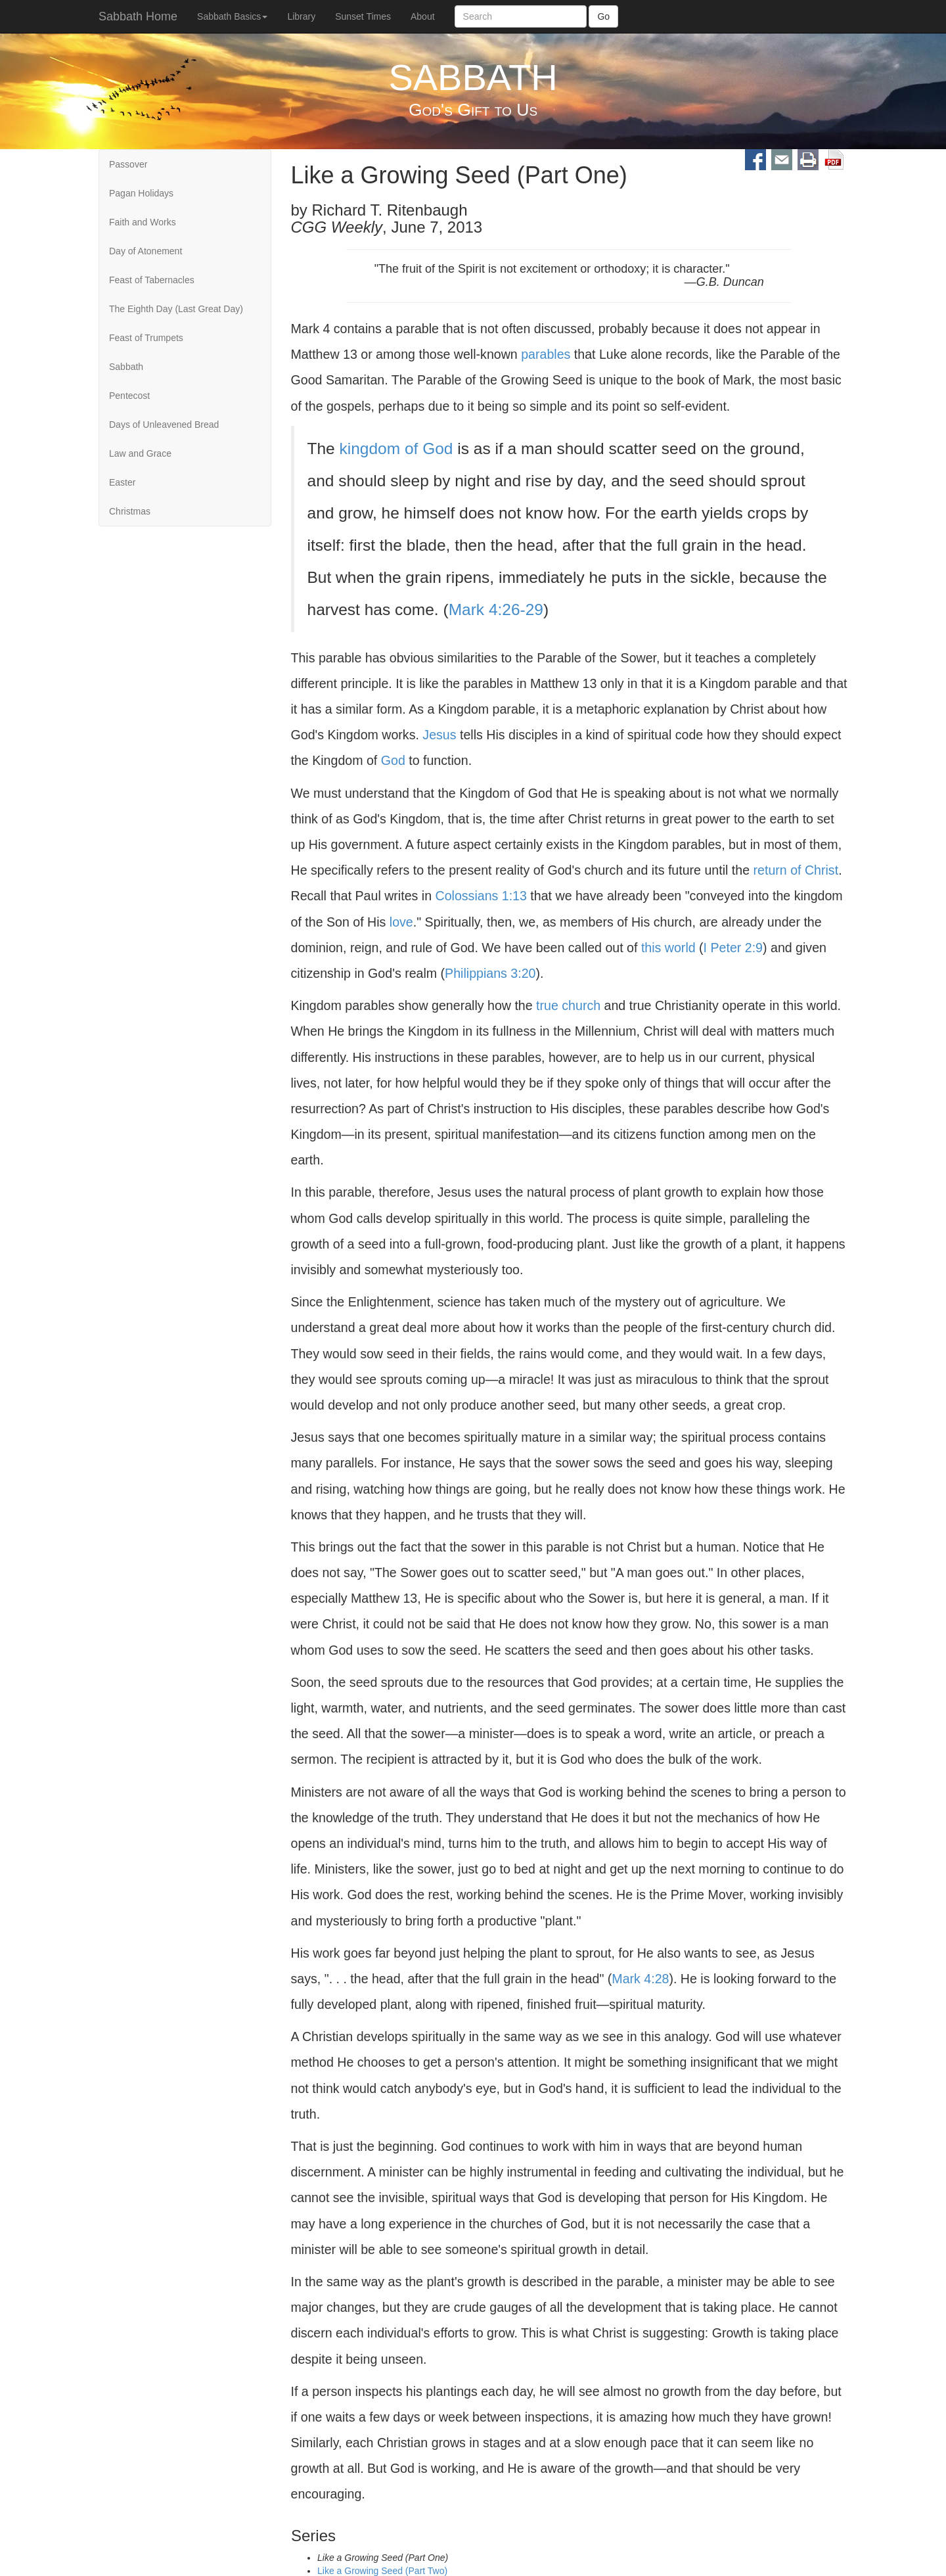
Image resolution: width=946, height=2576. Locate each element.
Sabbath (126, 366)
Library (301, 16)
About (423, 16)
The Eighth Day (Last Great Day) (176, 309)
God (393, 760)
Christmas (129, 511)
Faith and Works (142, 222)
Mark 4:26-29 (496, 609)
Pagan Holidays (141, 193)
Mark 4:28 (640, 1978)
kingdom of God (396, 448)
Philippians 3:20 (490, 973)
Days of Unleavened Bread (164, 424)
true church (568, 1005)
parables (545, 354)
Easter (122, 482)
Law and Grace (140, 453)
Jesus (439, 734)
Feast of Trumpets (146, 338)
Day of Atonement (145, 251)
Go (603, 16)
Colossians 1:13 (480, 895)
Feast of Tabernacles (151, 280)
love (401, 922)
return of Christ (796, 870)
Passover (128, 164)
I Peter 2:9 (733, 947)
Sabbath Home (138, 16)
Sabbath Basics (232, 16)
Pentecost (129, 395)
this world (668, 947)
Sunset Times (363, 16)
